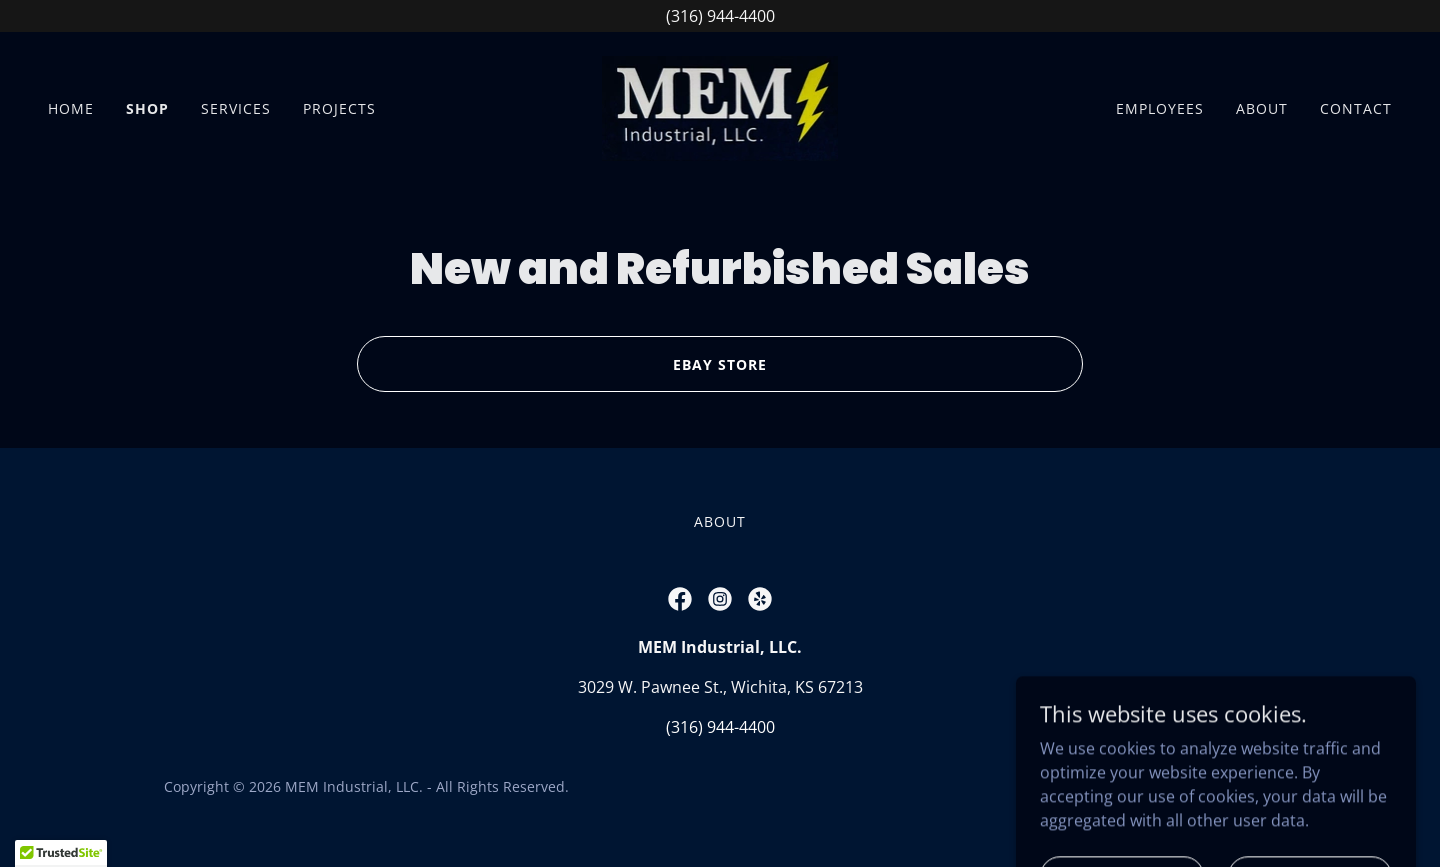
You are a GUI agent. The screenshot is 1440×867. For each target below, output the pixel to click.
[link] (720, 107)
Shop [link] (147, 108)
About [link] (1262, 108)
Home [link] (71, 108)
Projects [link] (339, 108)
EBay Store (720, 364)
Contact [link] (1356, 108)
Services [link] (236, 108)
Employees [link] (1160, 108)
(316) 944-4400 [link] (720, 727)
